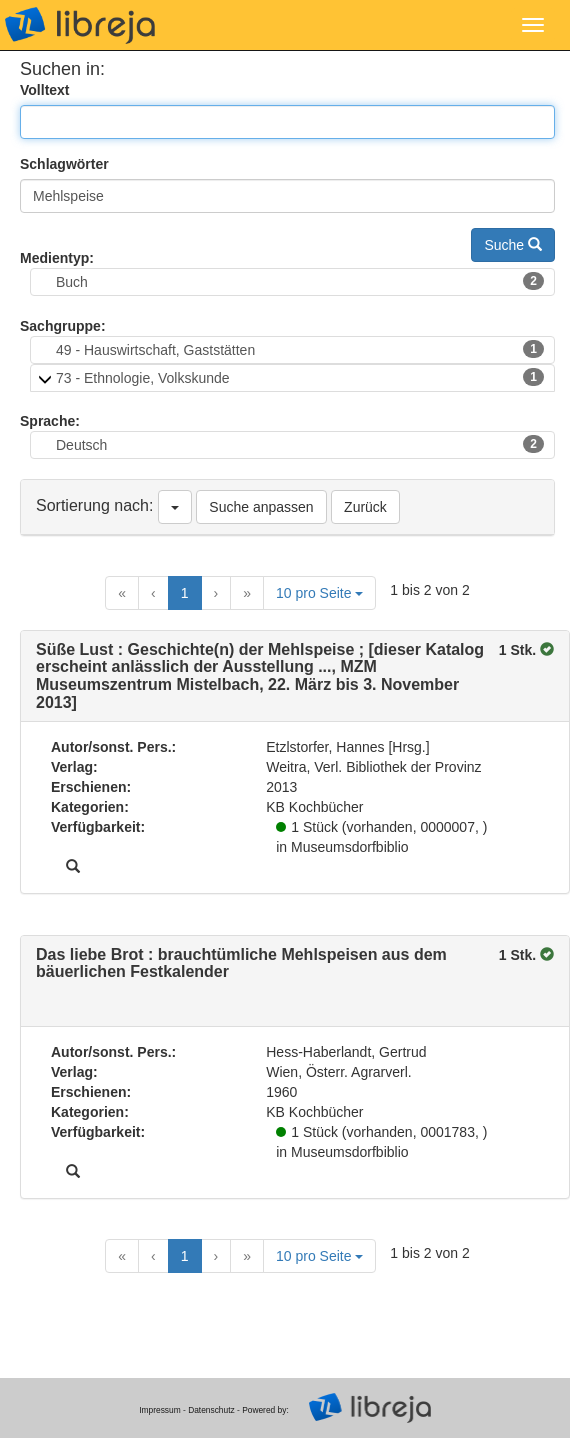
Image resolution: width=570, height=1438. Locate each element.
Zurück (365, 507)
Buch (300, 281)
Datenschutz (211, 1410)
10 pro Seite (319, 593)
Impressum (159, 1410)
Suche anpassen (261, 507)
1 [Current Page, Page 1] (185, 593)
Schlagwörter (64, 164)
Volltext (45, 90)
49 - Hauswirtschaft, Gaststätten (300, 349)
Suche (513, 245)
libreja (80, 25)
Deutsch (300, 444)
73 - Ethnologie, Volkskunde (300, 377)
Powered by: (265, 1410)
